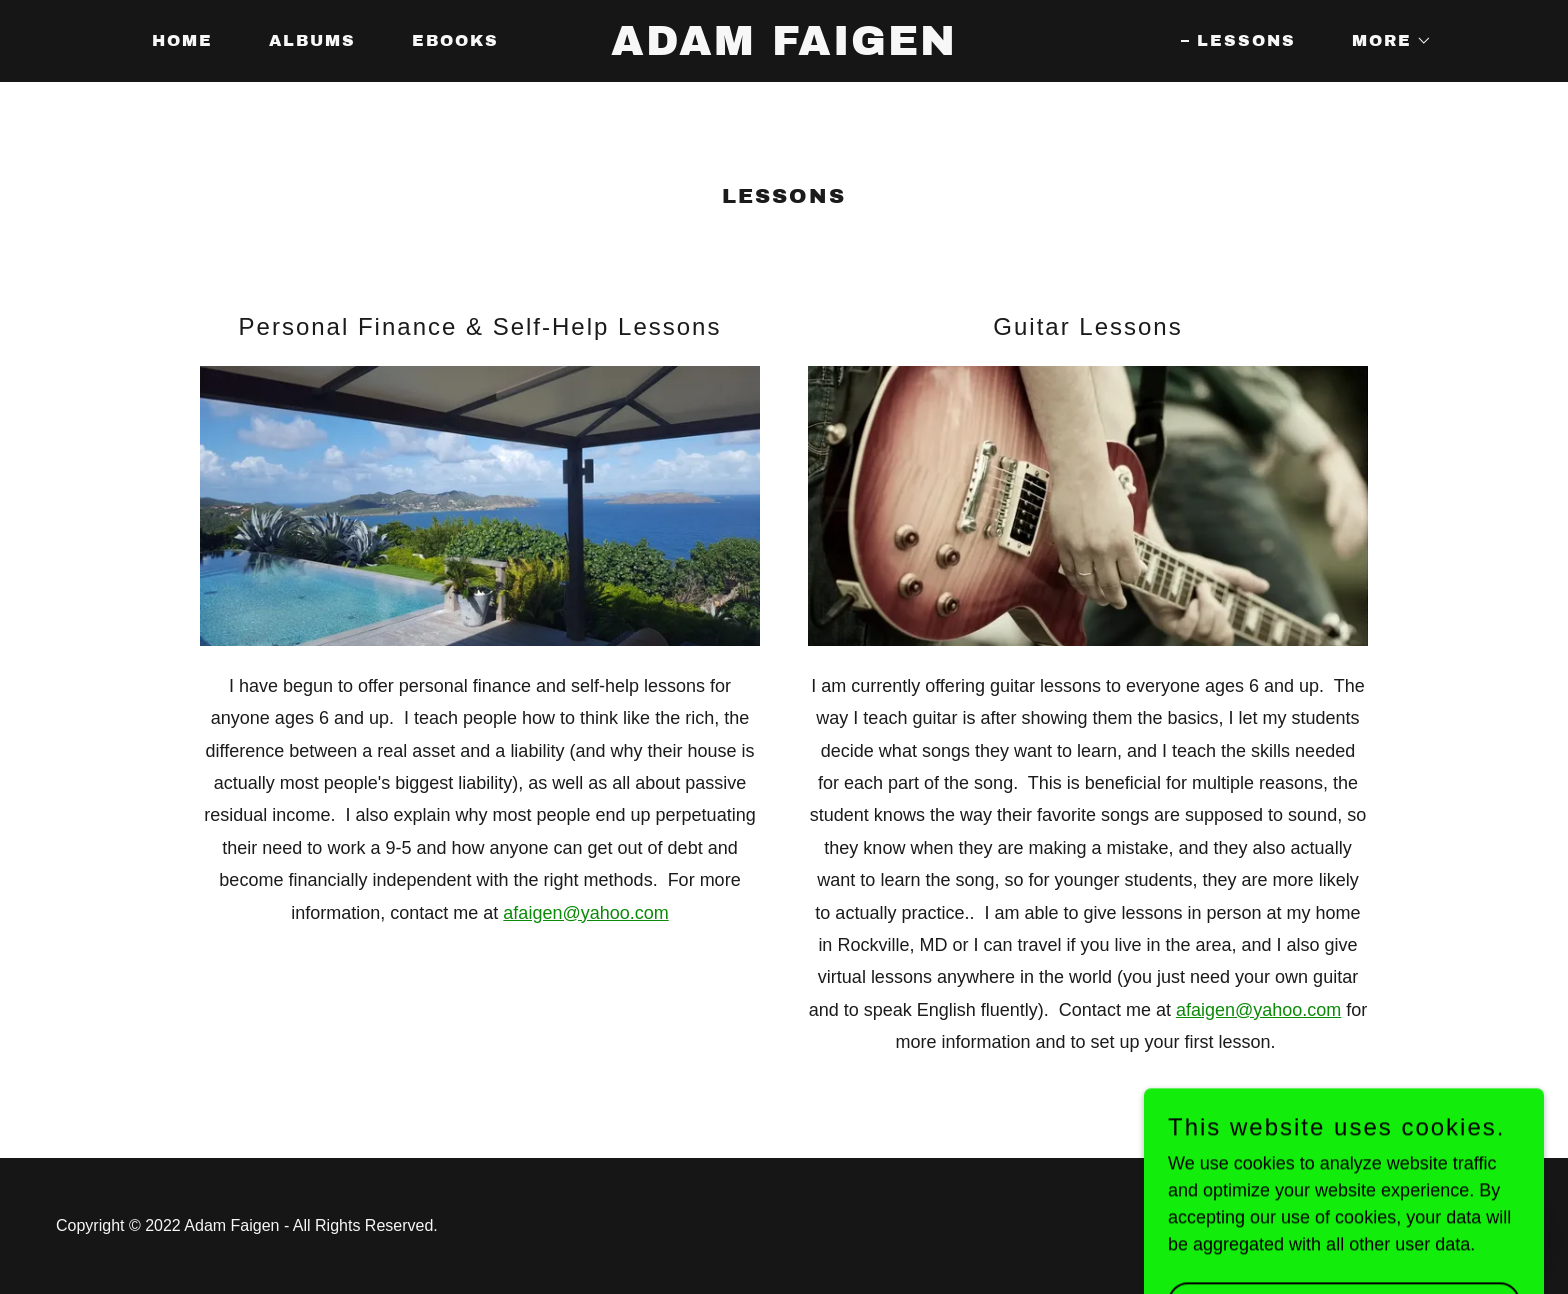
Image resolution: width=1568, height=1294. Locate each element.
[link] (784, 49)
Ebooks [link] (455, 40)
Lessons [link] (1246, 40)
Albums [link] (312, 40)
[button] (1384, 41)
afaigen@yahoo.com (585, 913)
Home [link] (182, 40)
